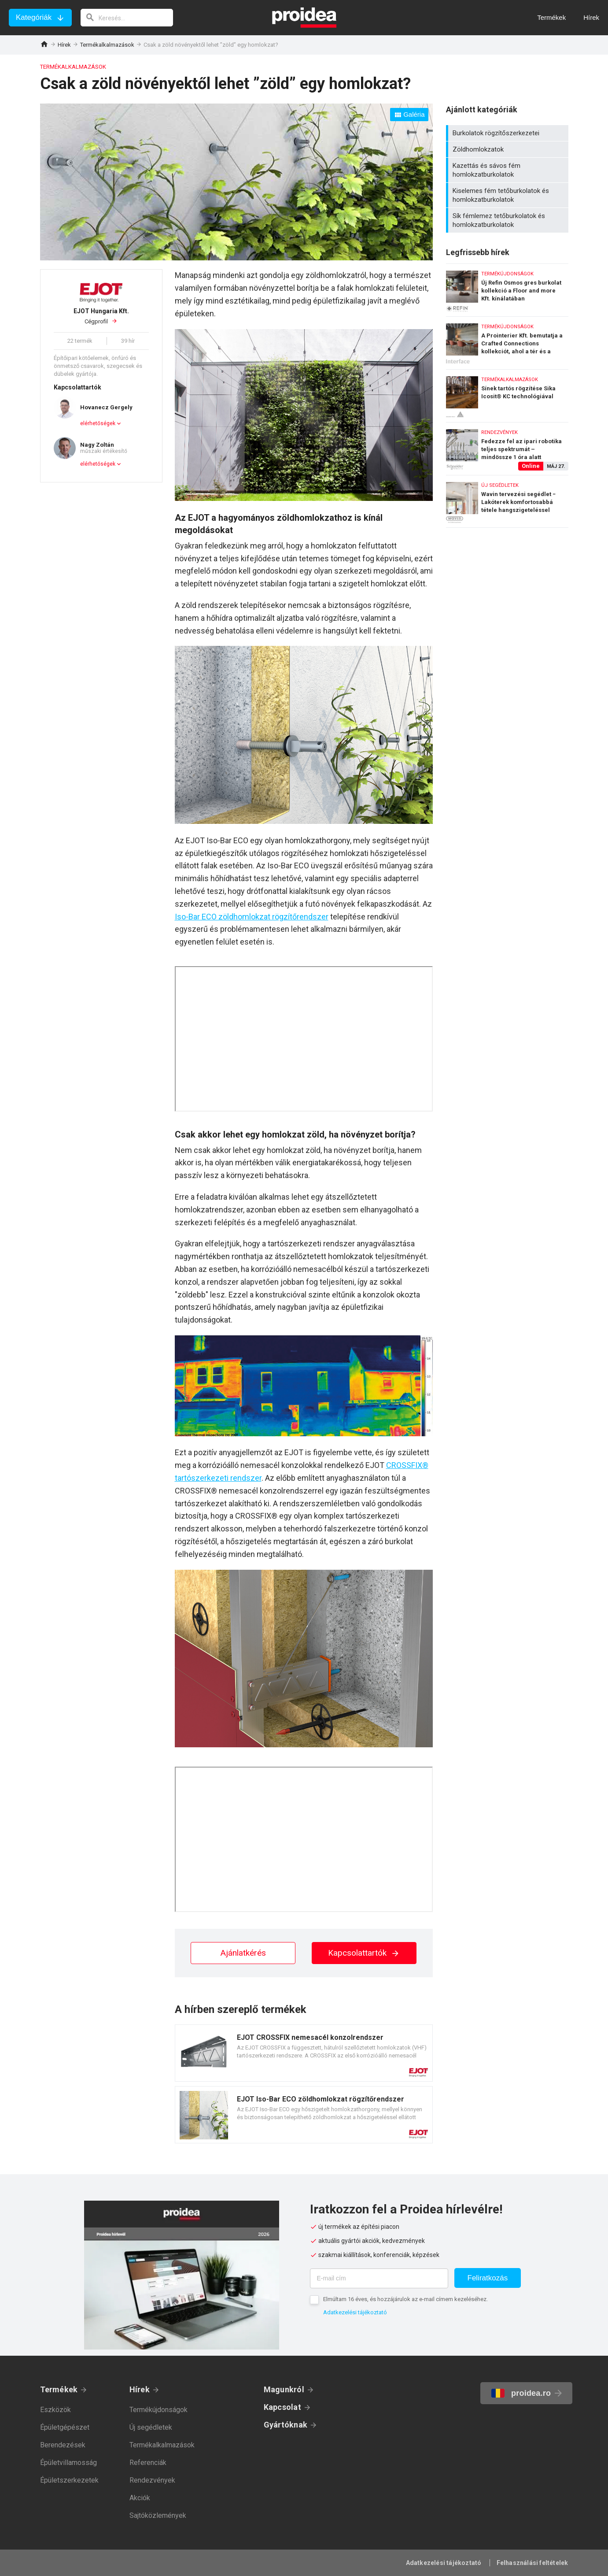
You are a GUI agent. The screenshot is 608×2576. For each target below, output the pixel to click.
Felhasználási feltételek (532, 2562)
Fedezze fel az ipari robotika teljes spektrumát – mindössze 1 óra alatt (507, 447)
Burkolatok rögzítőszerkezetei (508, 133)
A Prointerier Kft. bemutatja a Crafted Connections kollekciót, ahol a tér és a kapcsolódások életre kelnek (507, 341)
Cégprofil (101, 316)
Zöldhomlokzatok (508, 149)
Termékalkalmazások (107, 44)
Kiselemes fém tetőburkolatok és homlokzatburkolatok (508, 195)
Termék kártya (303, 2053)
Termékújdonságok (158, 2410)
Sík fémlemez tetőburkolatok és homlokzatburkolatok (508, 220)
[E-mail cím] (379, 2278)
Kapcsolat (282, 2407)
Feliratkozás (488, 2278)
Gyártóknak (285, 2424)
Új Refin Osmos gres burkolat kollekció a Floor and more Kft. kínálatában (507, 288)
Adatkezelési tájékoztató (355, 2312)
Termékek (59, 2389)
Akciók (139, 2498)
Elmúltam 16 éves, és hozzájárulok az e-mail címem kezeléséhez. (405, 2299)
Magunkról (284, 2389)
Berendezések (62, 2445)
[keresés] (127, 17)
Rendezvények (152, 2480)
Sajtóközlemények (157, 2515)
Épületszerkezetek (69, 2480)
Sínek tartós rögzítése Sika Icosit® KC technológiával (507, 394)
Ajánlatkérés (243, 1953)
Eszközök (55, 2410)
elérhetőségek (97, 423)
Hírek (64, 44)
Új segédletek (150, 2427)
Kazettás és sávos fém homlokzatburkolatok (508, 170)
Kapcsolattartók (364, 1953)
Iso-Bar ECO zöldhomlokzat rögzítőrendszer (251, 916)
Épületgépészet (64, 2427)
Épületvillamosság (68, 2462)
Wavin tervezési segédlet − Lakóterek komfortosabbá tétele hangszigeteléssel (507, 501)
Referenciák (147, 2462)
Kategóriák (34, 17)
